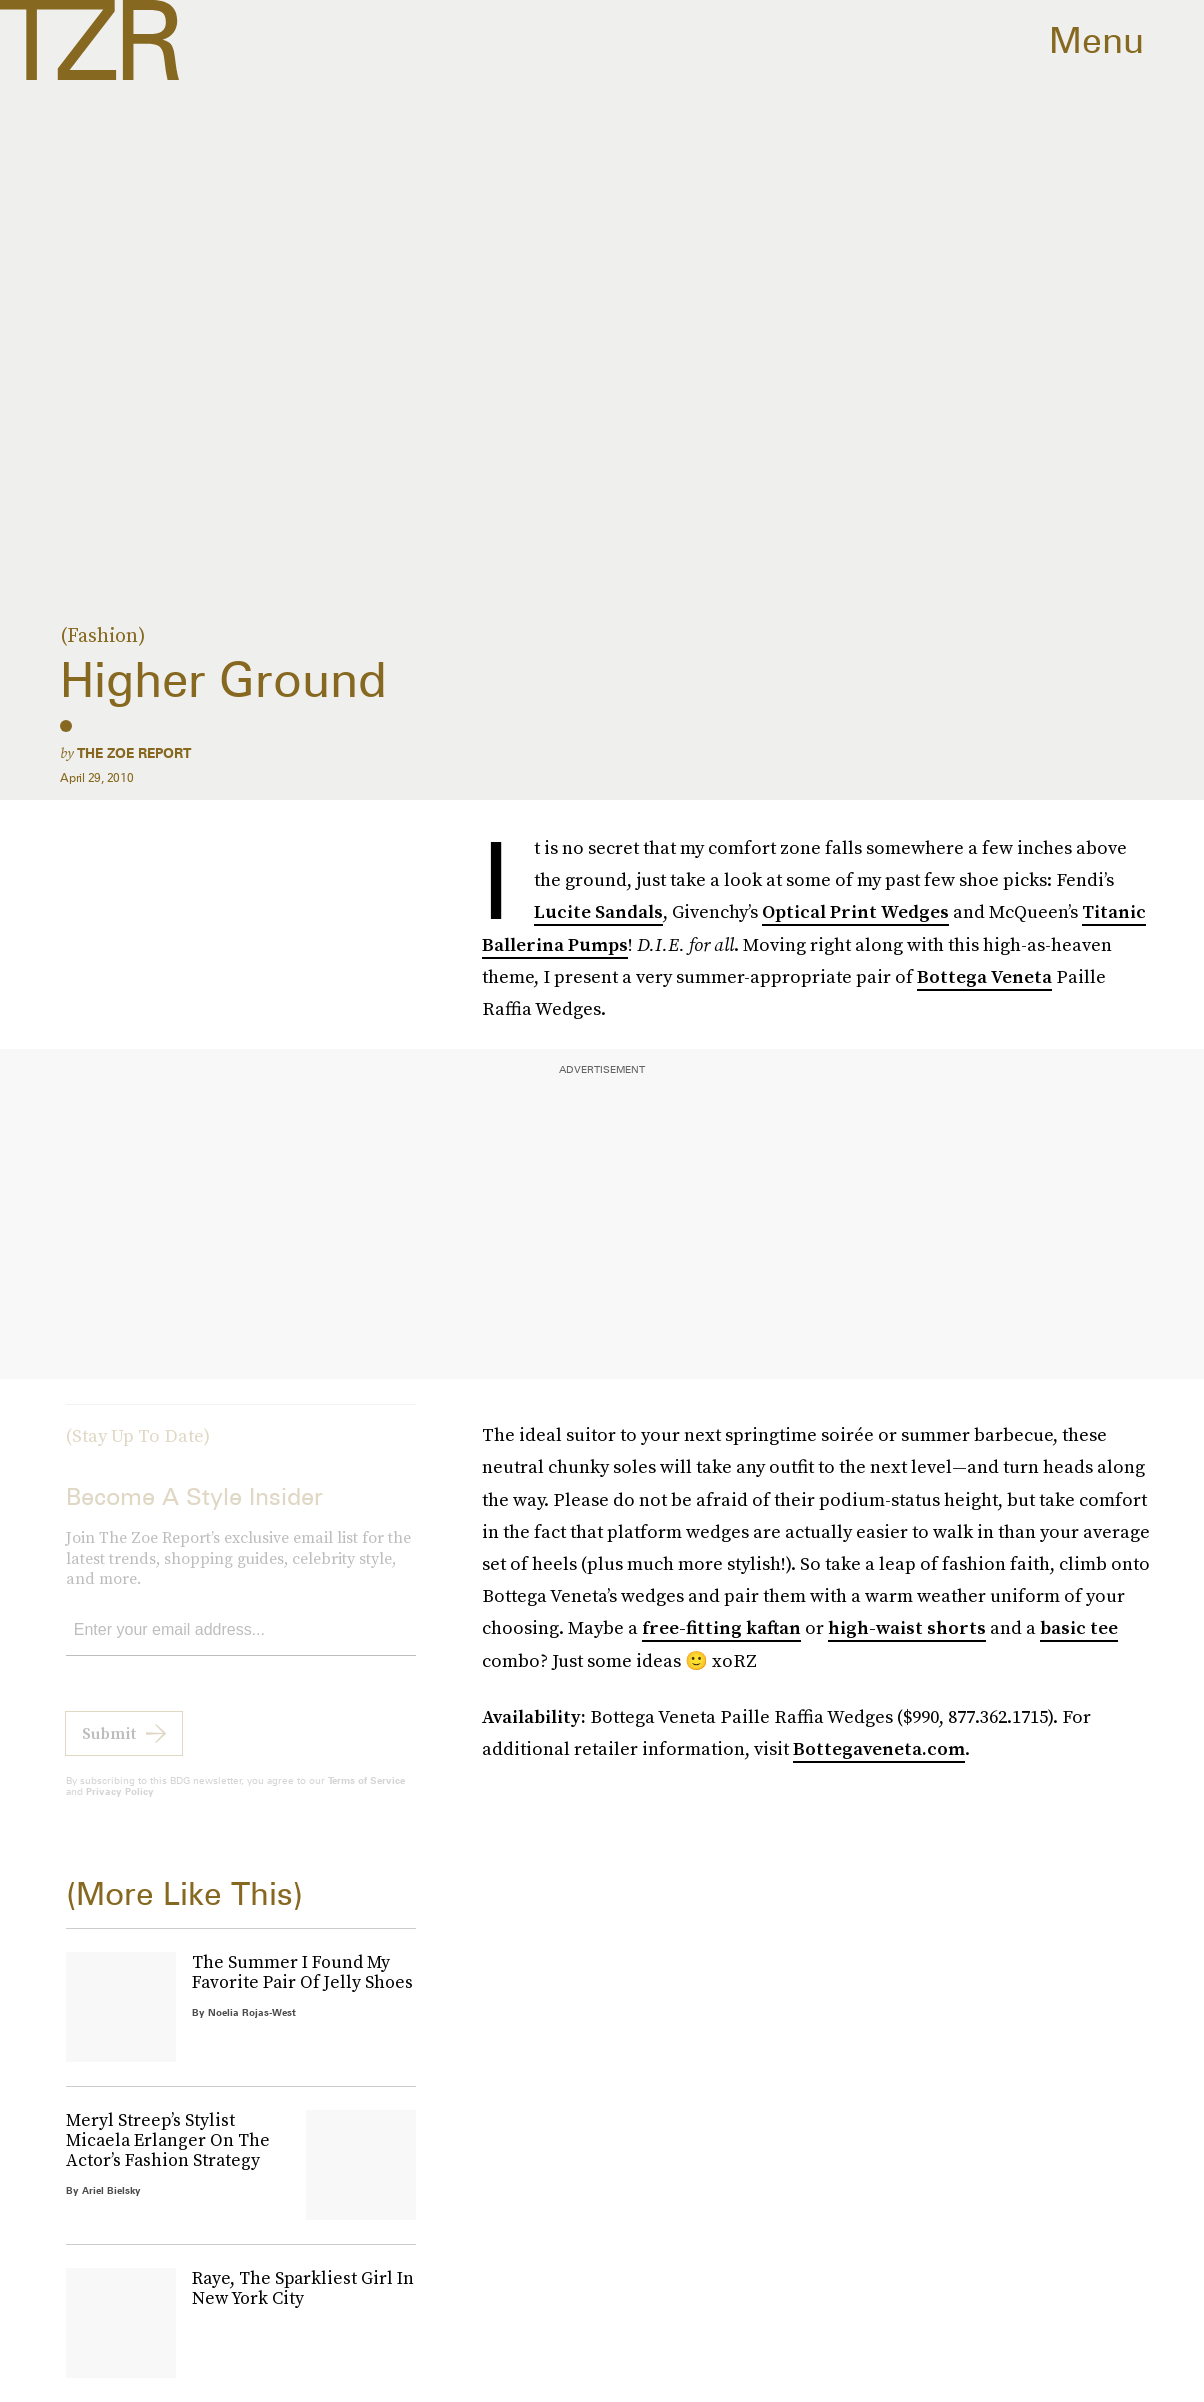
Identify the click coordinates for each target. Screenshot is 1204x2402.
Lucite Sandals (598, 911)
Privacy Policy (120, 1806)
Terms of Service (366, 1795)
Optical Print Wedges (855, 911)
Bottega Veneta (984, 976)
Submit (109, 1748)
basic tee (1079, 1627)
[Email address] (241, 1645)
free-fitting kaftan (721, 1627)
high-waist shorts (907, 1627)
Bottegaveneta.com (879, 1748)
